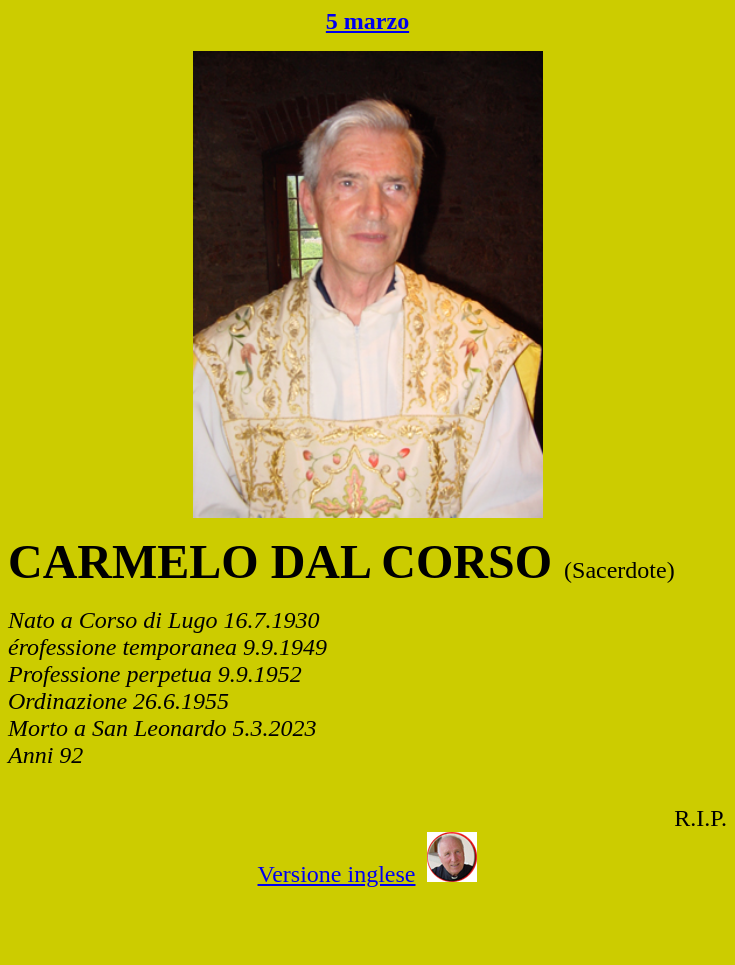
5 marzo (367, 21)
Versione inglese (337, 874)
